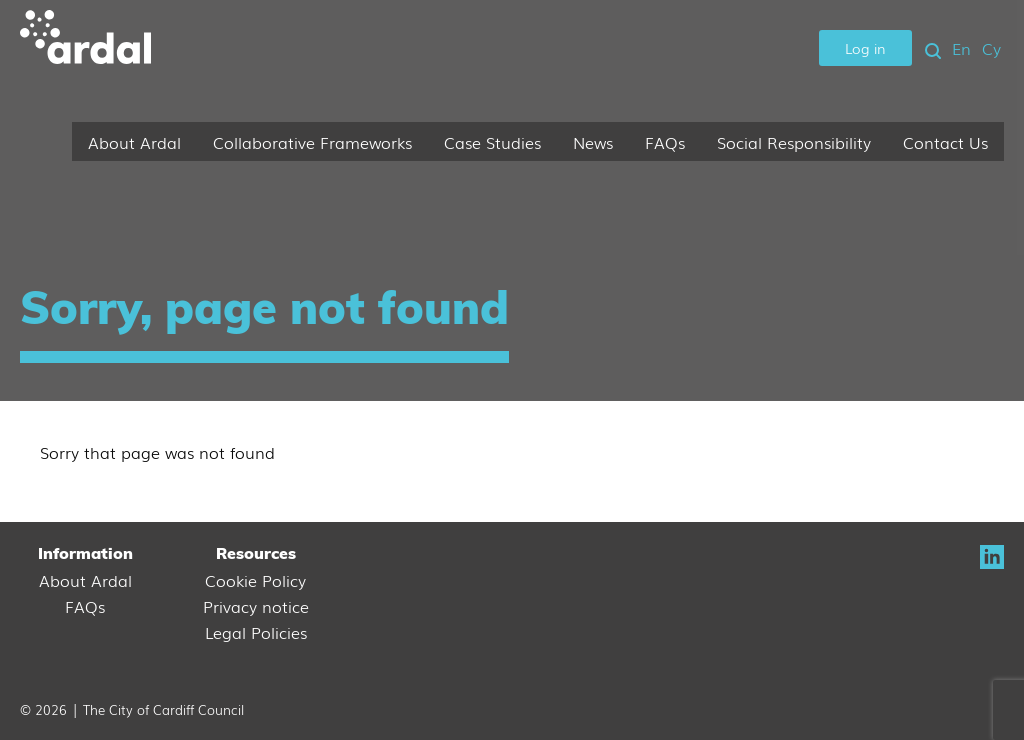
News (593, 142)
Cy (991, 48)
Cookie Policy (255, 580)
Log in (865, 47)
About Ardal (134, 142)
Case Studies (492, 142)
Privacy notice (256, 606)
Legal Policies (256, 632)
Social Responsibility (794, 142)
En (961, 48)
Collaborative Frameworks (312, 142)
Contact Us (945, 142)
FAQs (665, 142)
